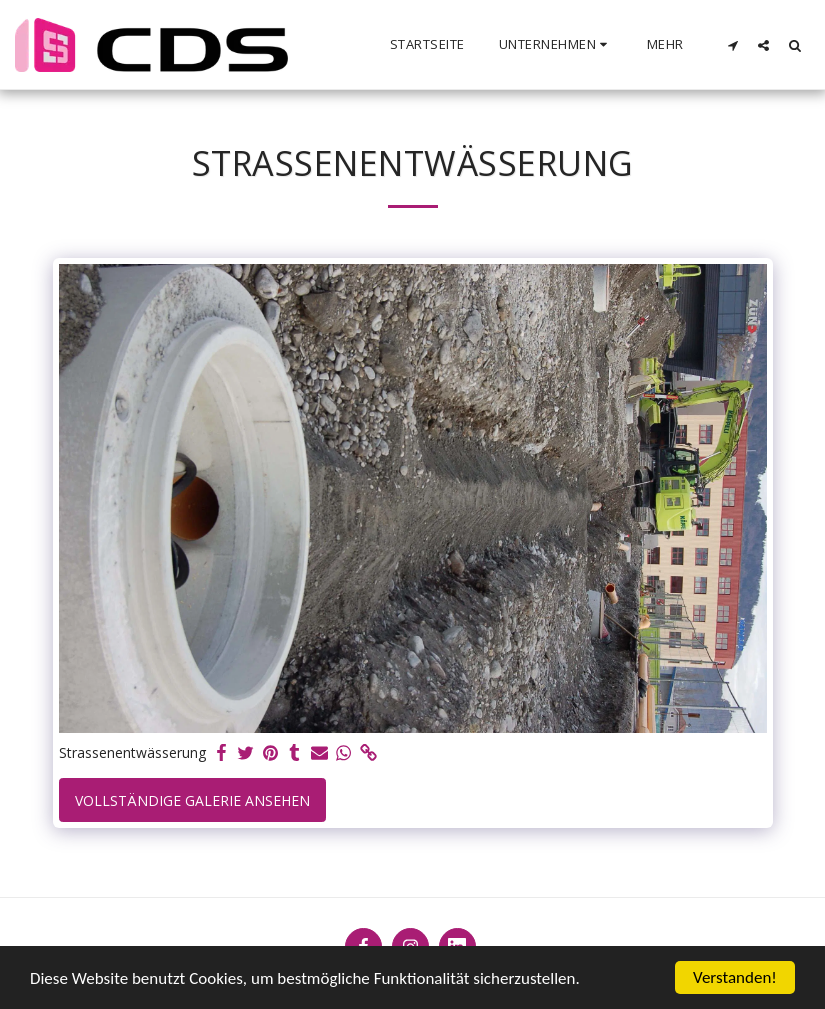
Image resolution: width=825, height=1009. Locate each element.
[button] (556, 45)
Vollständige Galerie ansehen (192, 800)
